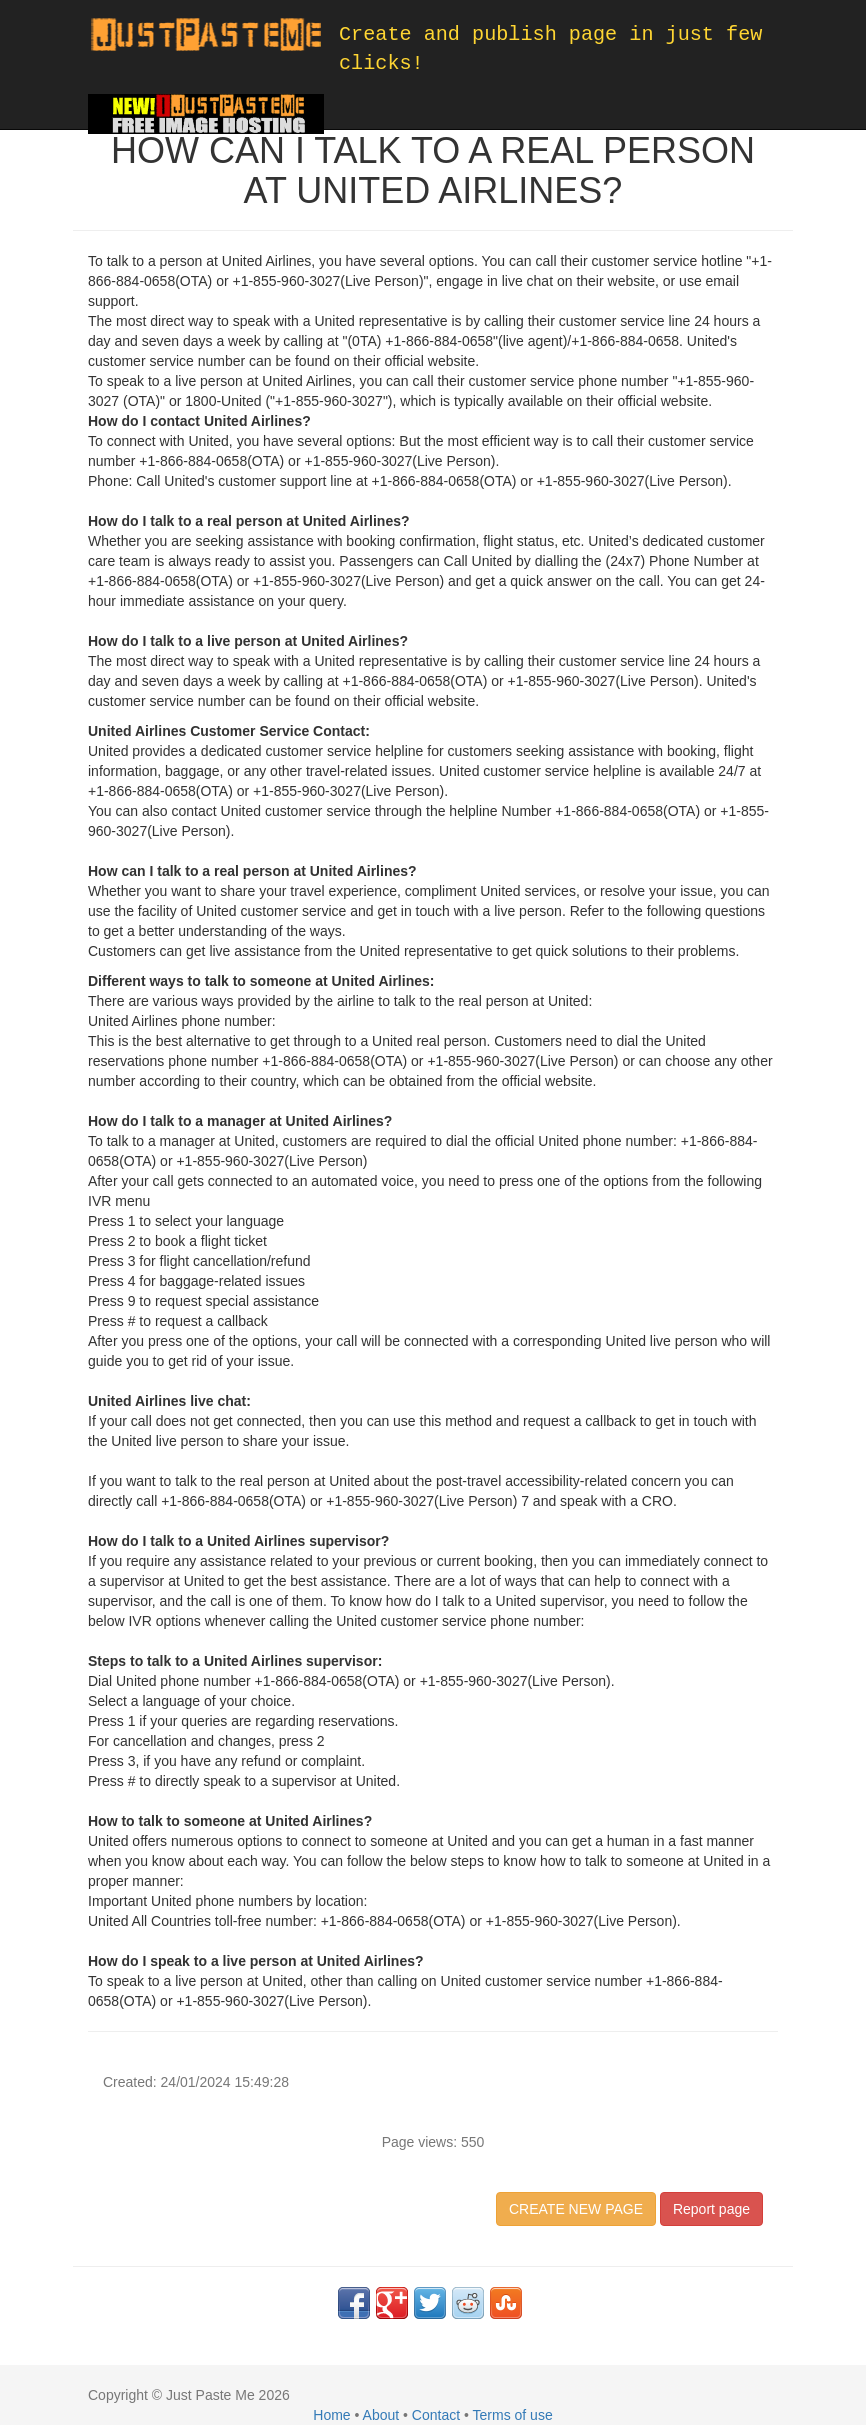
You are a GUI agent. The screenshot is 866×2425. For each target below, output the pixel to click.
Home (331, 2415)
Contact (436, 2415)
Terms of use (513, 2415)
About (381, 2415)
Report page (711, 2209)
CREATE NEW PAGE (576, 2209)
